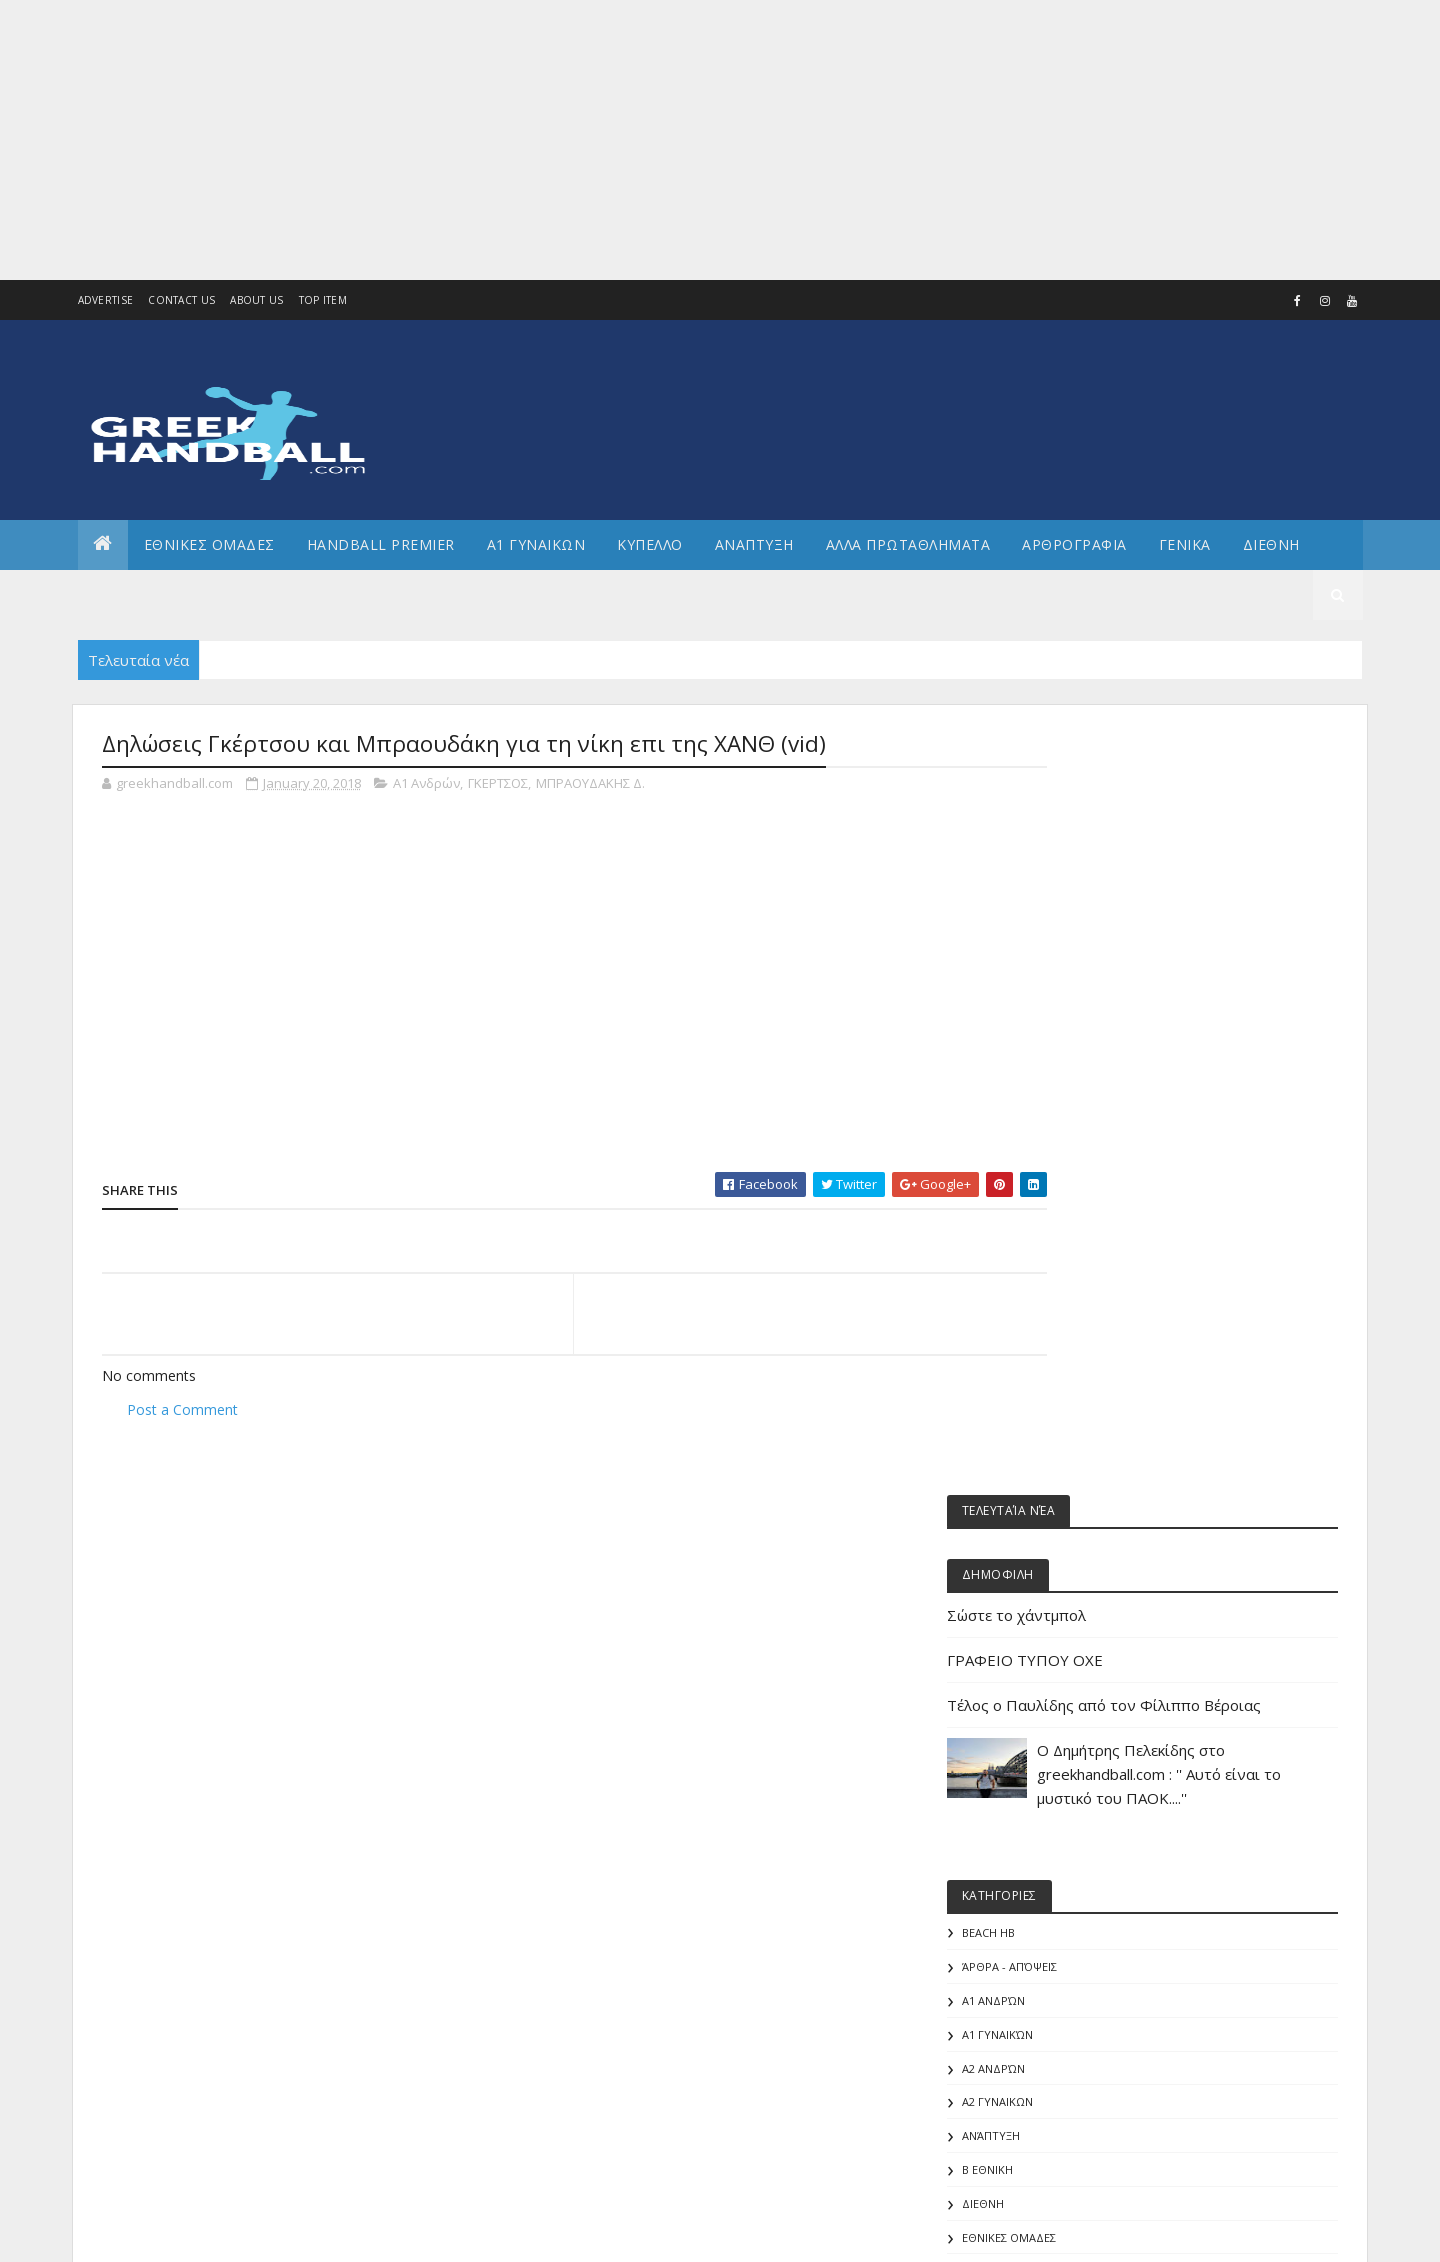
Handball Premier (381, 544)
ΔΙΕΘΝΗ (1090, 1508)
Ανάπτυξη (1098, 1441)
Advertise (106, 300)
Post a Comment (182, 1409)
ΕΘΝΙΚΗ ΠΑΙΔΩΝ (1112, 1779)
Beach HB (1095, 1238)
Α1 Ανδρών (426, 784)
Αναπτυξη (754, 544)
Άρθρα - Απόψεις (1116, 1272)
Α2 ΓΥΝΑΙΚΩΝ (1104, 1407)
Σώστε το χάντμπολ (1123, 873)
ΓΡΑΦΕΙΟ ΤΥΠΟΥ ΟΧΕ (1132, 918)
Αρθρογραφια (1074, 544)
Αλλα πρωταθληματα (908, 544)
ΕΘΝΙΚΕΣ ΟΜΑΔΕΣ (209, 544)
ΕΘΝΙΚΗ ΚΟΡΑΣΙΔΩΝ (1123, 1677)
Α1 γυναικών (1104, 1339)
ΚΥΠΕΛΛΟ (650, 544)
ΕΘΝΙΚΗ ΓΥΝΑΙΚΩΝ (1118, 1610)
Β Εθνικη (1094, 1475)
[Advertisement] (600, 140)
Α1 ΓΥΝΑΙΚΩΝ (536, 544)
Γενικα (1185, 544)
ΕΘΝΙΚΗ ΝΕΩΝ (1106, 1745)
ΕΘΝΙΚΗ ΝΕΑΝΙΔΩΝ (1119, 1711)
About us (256, 300)
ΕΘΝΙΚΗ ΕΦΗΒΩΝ (1114, 1644)
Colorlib (192, 2234)
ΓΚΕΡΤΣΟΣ (498, 784)
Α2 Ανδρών (1100, 1373)
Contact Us (181, 300)
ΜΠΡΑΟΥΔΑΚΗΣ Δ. (590, 784)
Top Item (323, 300)
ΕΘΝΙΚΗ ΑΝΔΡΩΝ (1114, 1576)
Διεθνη (1271, 544)
